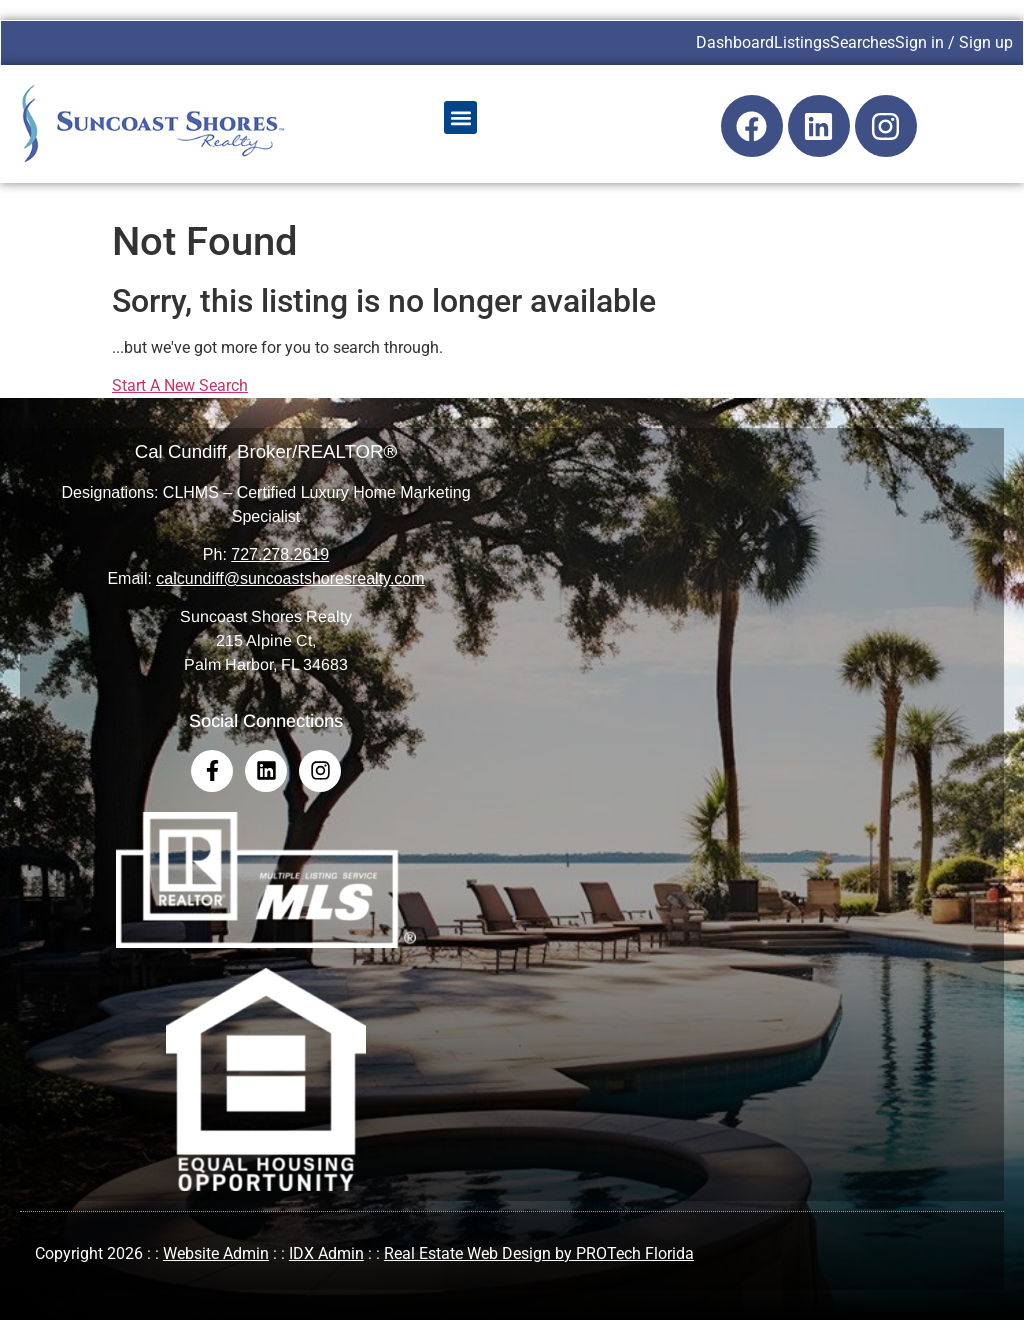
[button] (460, 117)
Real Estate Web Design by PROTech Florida (539, 1253)
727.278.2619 (280, 554)
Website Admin (216, 1253)
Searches (862, 42)
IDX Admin (326, 1253)
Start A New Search (180, 385)
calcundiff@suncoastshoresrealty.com (290, 578)
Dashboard (735, 42)
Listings (802, 42)
